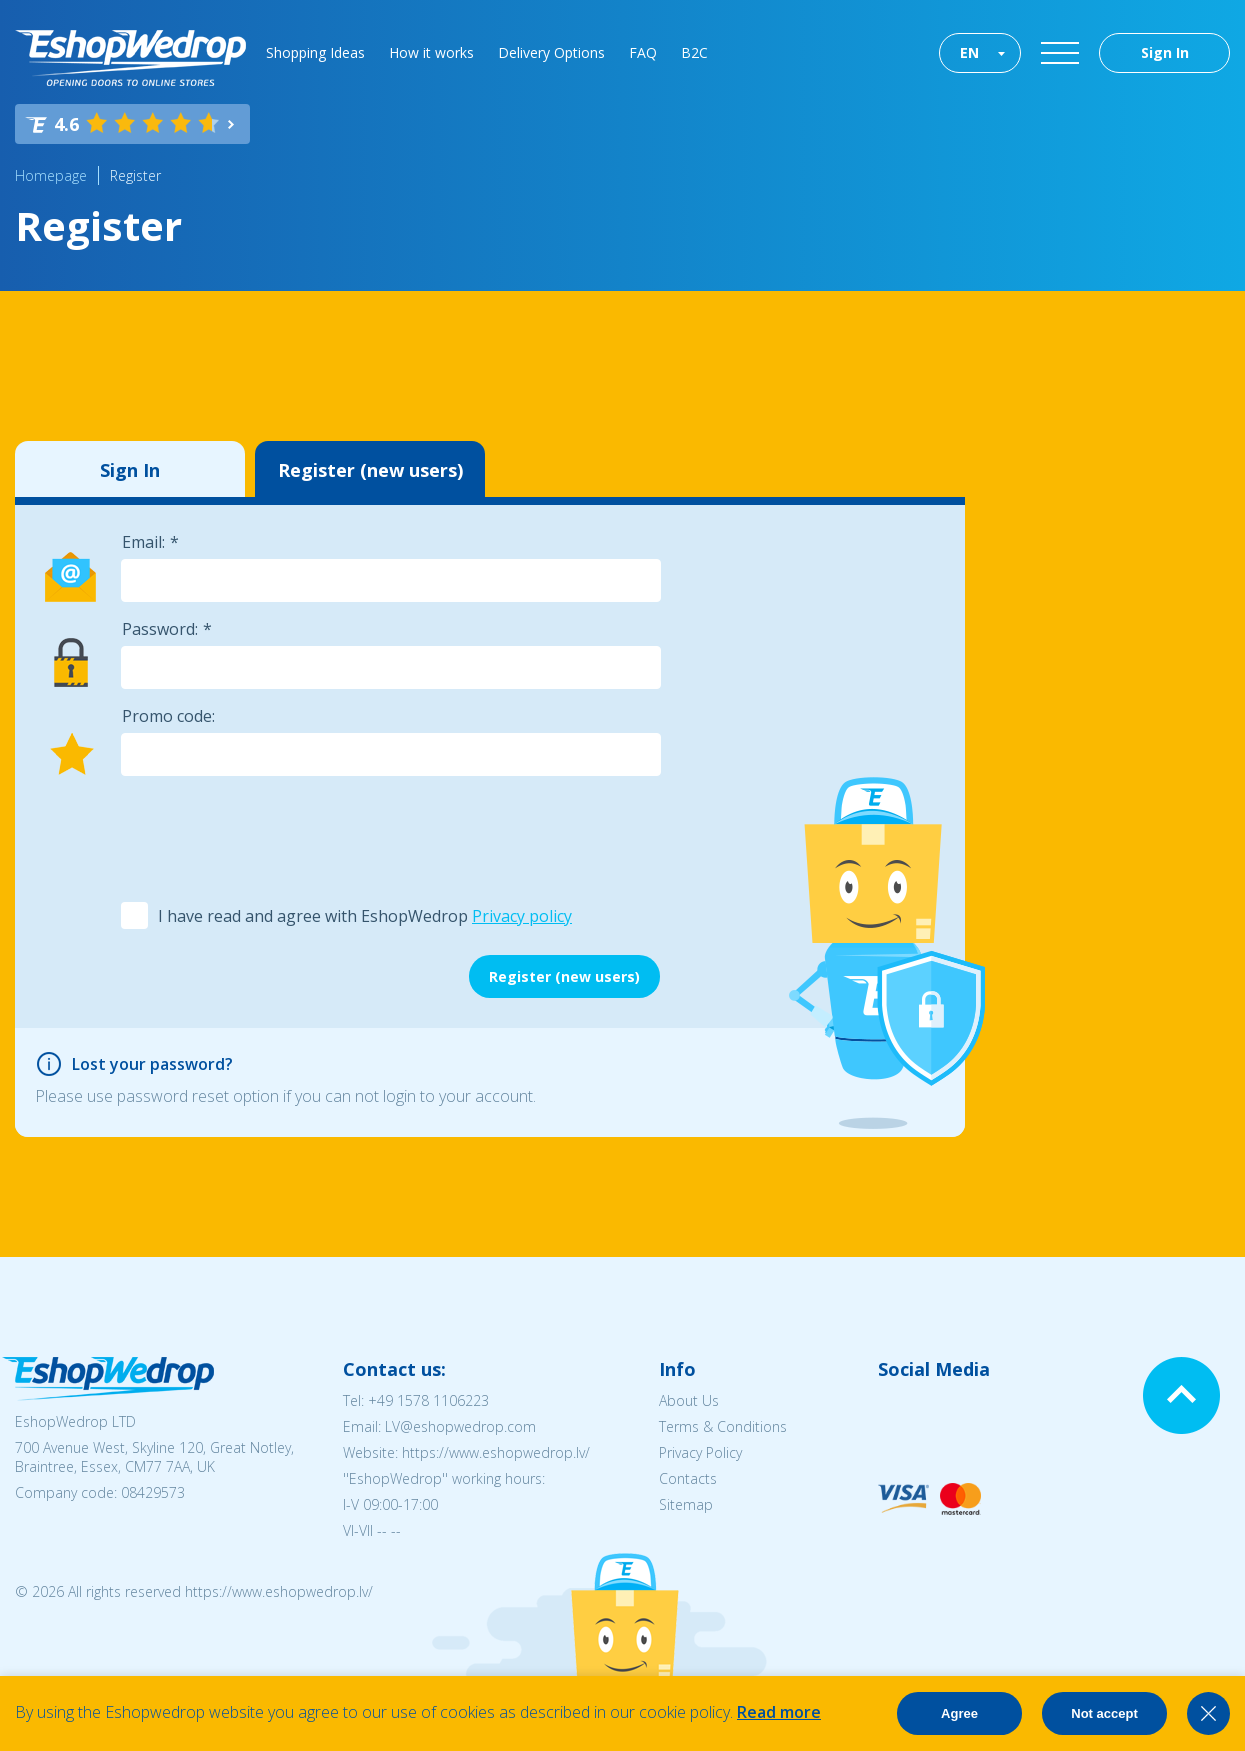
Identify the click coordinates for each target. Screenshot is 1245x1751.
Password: (160, 629)
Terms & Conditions (723, 1426)
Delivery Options (551, 52)
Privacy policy (522, 916)
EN (969, 52)
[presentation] (272, 837)
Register (135, 175)
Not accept (1104, 1713)
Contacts (688, 1478)
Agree (959, 1713)
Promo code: (168, 716)
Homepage (51, 175)
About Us (689, 1400)
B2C (694, 52)
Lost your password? (152, 1064)
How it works (431, 52)
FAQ (643, 52)
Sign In (1165, 52)
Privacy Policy (700, 1452)
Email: (143, 542)
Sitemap (686, 1504)
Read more (779, 1712)
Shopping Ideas (315, 52)
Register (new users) (370, 470)
